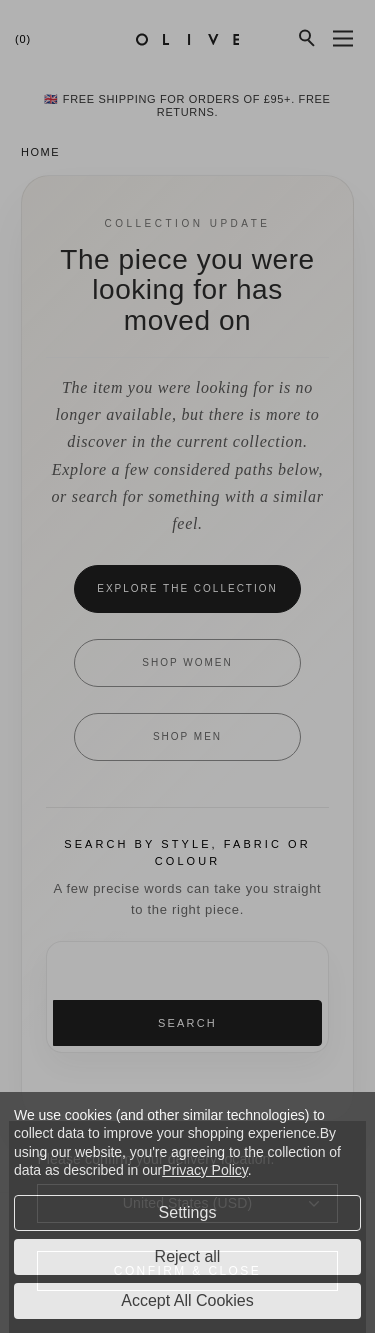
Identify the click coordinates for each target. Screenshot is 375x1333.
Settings (188, 1212)
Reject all (188, 1256)
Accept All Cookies (187, 1300)
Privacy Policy (204, 1170)
